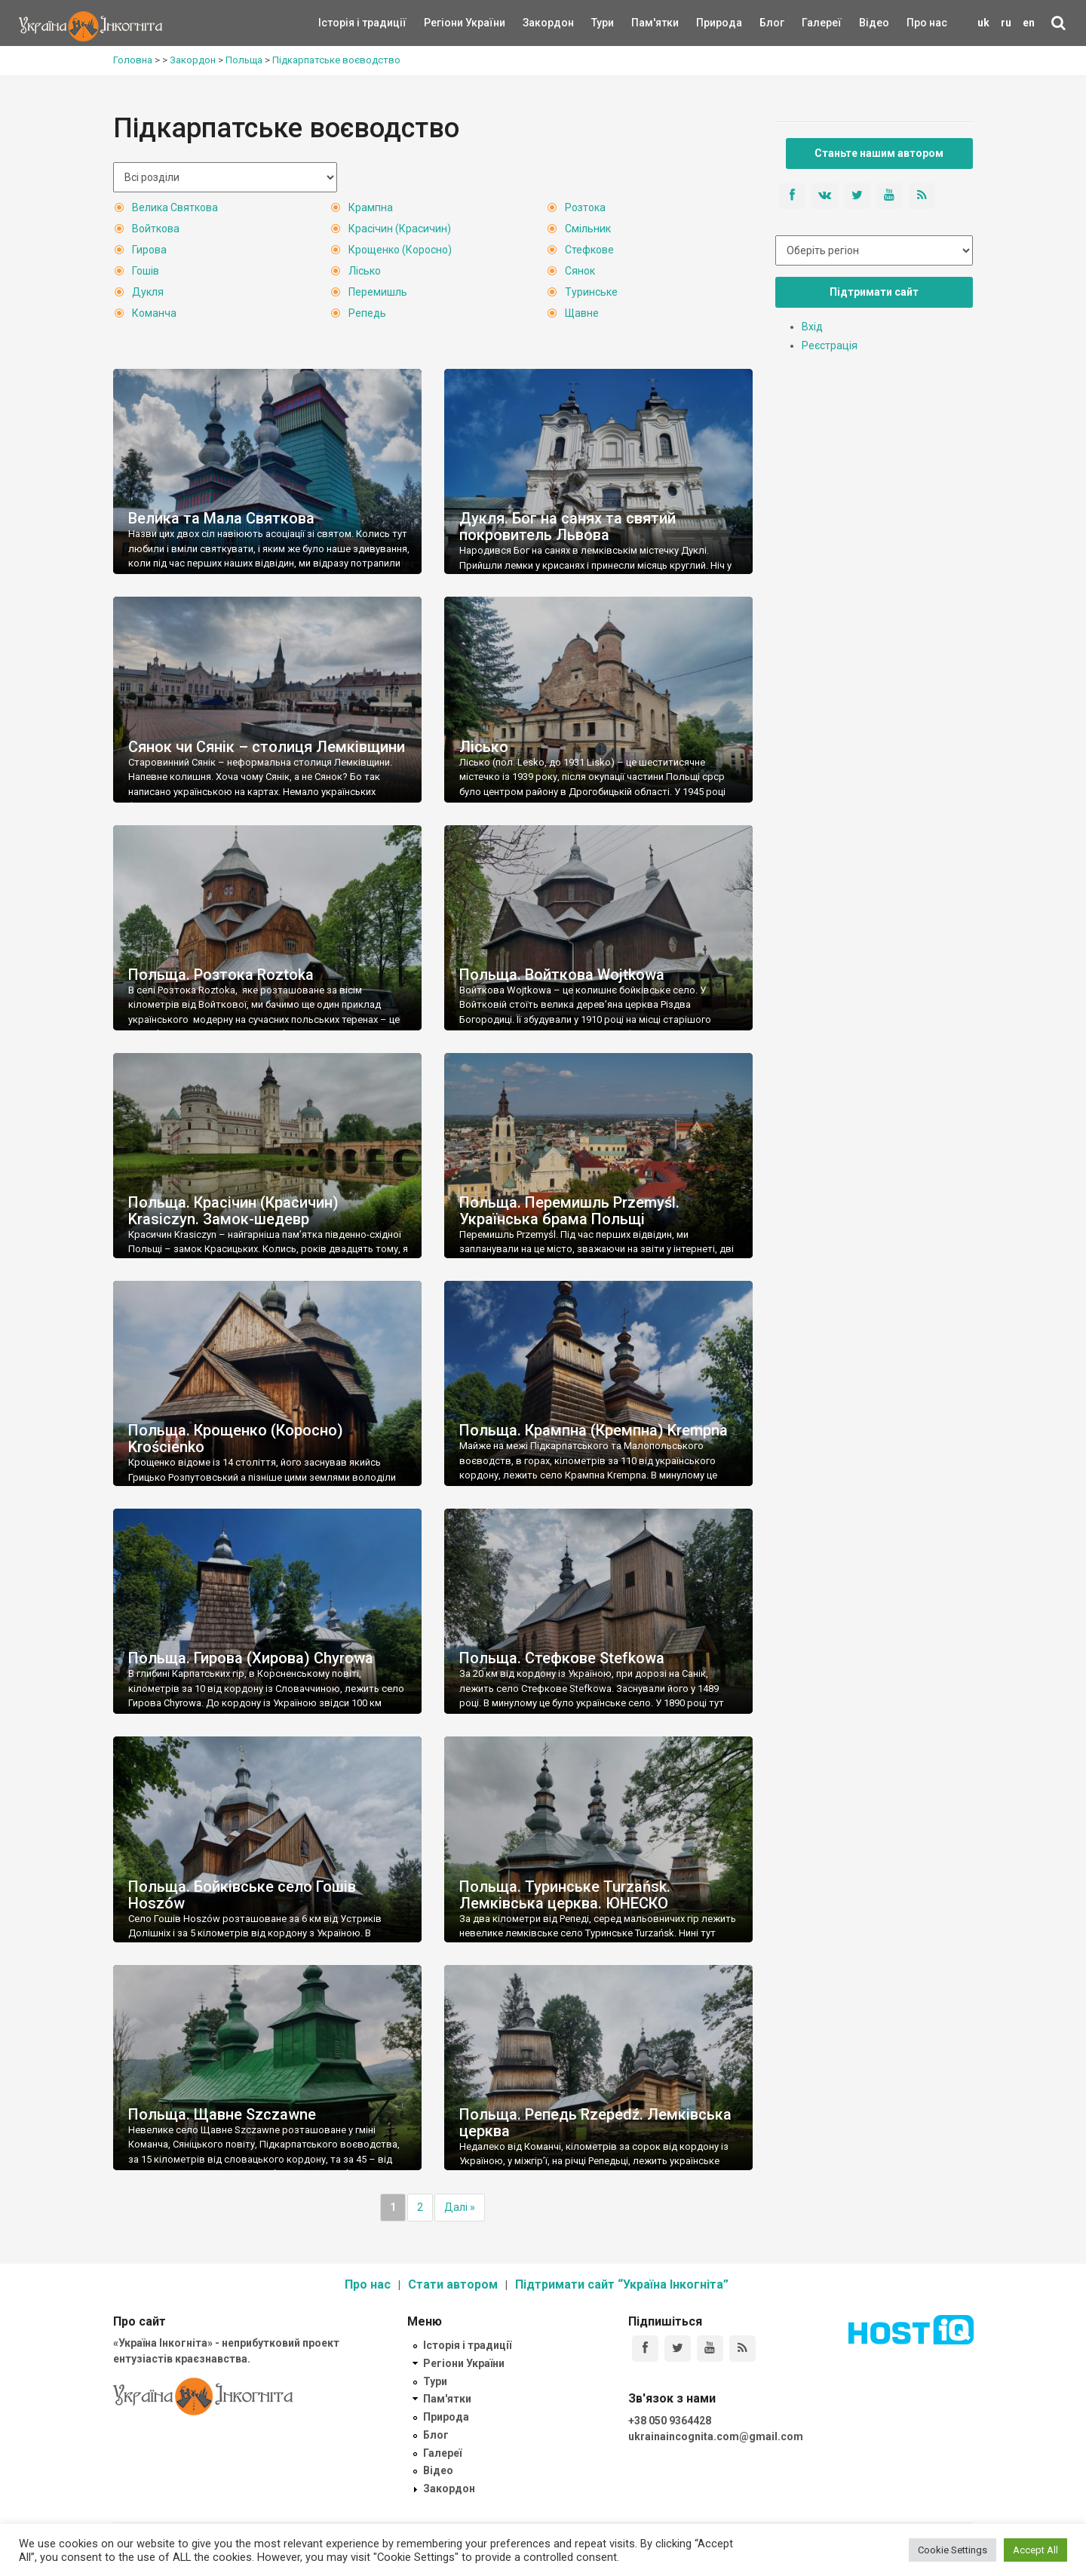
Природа (707, 23)
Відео (874, 23)
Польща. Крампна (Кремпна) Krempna (593, 1430)
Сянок (580, 271)
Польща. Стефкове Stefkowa (561, 1658)
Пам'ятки (643, 23)
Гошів (145, 271)
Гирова (149, 250)
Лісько (364, 271)
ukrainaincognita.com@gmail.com (715, 2436)
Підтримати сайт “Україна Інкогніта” (622, 2284)
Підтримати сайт (874, 292)
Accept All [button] (1035, 2550)
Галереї (822, 23)
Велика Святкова (175, 207)
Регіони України (444, 23)
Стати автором (453, 2284)
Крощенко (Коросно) (400, 250)
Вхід (812, 327)
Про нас (927, 23)
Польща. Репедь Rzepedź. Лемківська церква (595, 2122)
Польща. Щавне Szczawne (222, 2114)
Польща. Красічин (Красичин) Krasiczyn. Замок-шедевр (233, 1210)
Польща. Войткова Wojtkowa (561, 975)
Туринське (591, 292)
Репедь (367, 313)
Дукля (148, 292)
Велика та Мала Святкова (221, 518)
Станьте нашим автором (878, 153)
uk (983, 23)
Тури (602, 23)
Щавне (582, 313)
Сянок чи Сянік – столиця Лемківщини (266, 747)
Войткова (155, 229)
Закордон (535, 23)
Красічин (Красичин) (399, 229)
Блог (771, 23)
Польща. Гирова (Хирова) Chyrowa (250, 1658)
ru (1006, 23)
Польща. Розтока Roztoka (221, 975)
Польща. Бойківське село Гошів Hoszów (242, 1895)
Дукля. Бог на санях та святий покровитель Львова (567, 526)
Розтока (585, 207)
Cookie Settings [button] (952, 2550)
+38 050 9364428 (669, 2421)
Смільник (588, 229)
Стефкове (589, 250)
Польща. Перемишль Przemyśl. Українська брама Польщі (569, 1210)
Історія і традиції (340, 23)
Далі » (459, 2207)
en (1029, 23)
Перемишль (377, 292)
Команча (154, 313)
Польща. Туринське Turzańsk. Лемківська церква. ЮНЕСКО (564, 1895)
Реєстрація (829, 345)
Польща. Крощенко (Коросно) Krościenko (235, 1438)
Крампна (370, 207)
